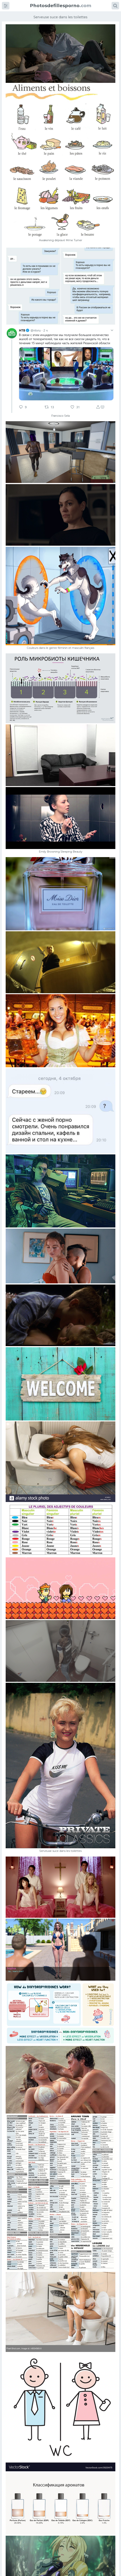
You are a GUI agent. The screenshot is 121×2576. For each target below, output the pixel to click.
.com (60, 5)
